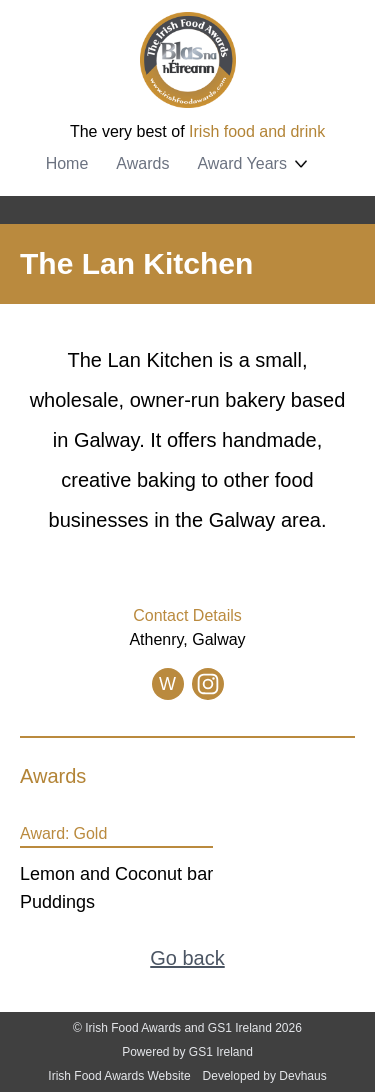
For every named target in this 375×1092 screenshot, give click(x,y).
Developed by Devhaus (265, 1076)
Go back (187, 958)
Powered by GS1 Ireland (187, 1052)
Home (67, 163)
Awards (142, 163)
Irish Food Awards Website (119, 1076)
